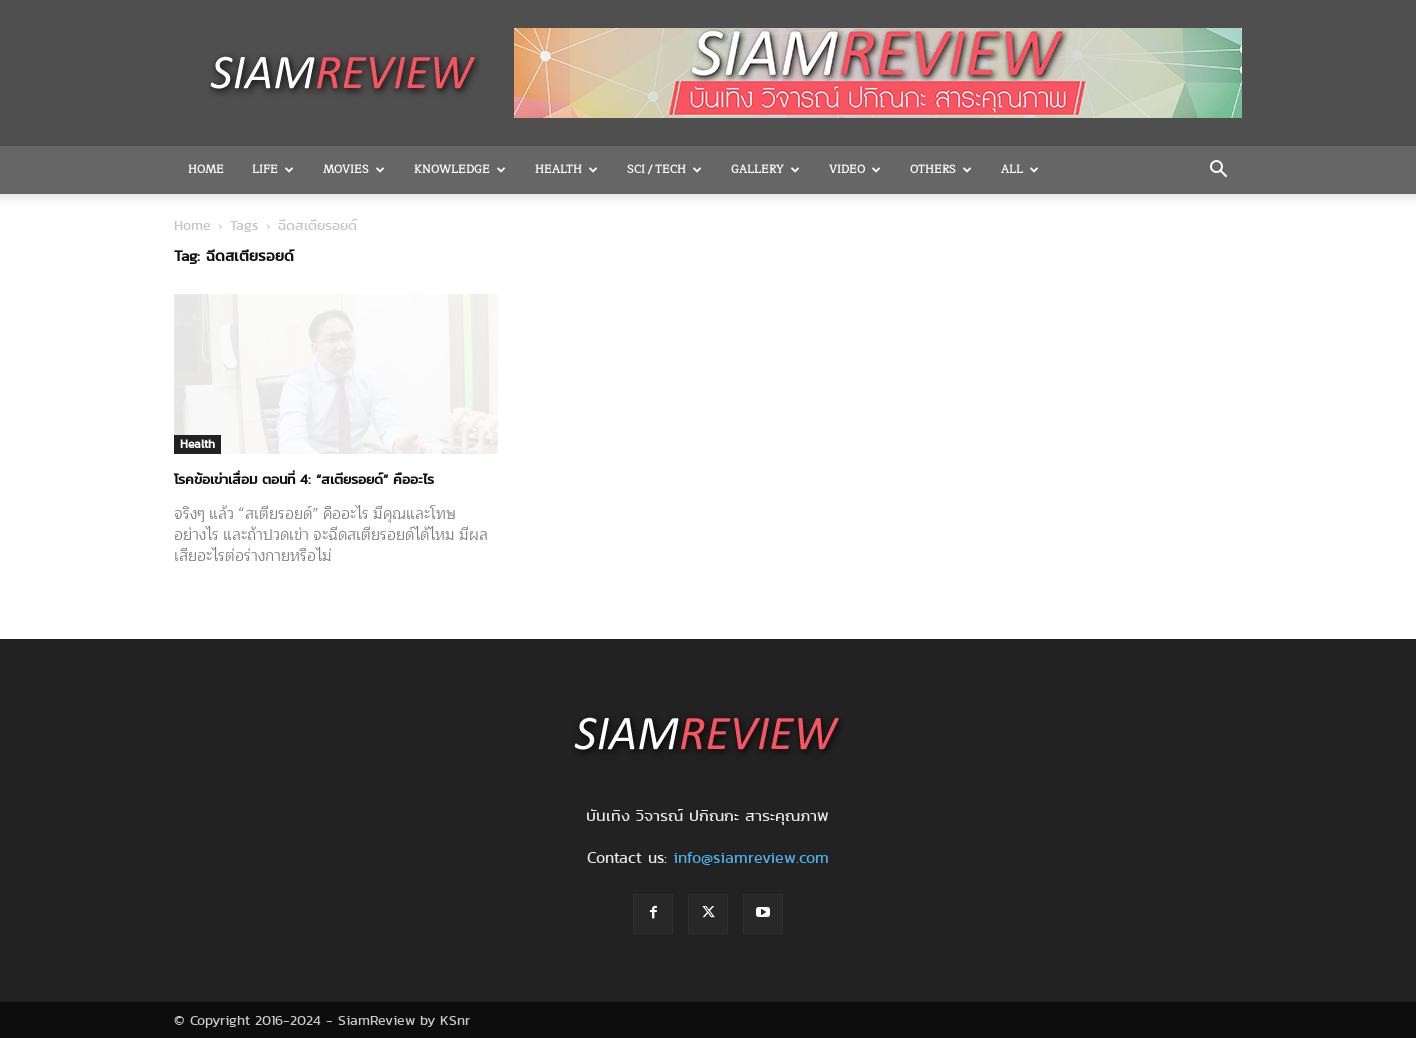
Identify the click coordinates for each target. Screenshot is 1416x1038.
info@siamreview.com (751, 857)
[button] (1218, 171)
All (1020, 169)
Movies (354, 169)
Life (273, 169)
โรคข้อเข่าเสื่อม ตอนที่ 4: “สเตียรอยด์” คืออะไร (304, 479)
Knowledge (460, 169)
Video (855, 169)
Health (566, 169)
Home (206, 169)
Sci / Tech (664, 169)
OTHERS (941, 169)
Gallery (765, 169)
